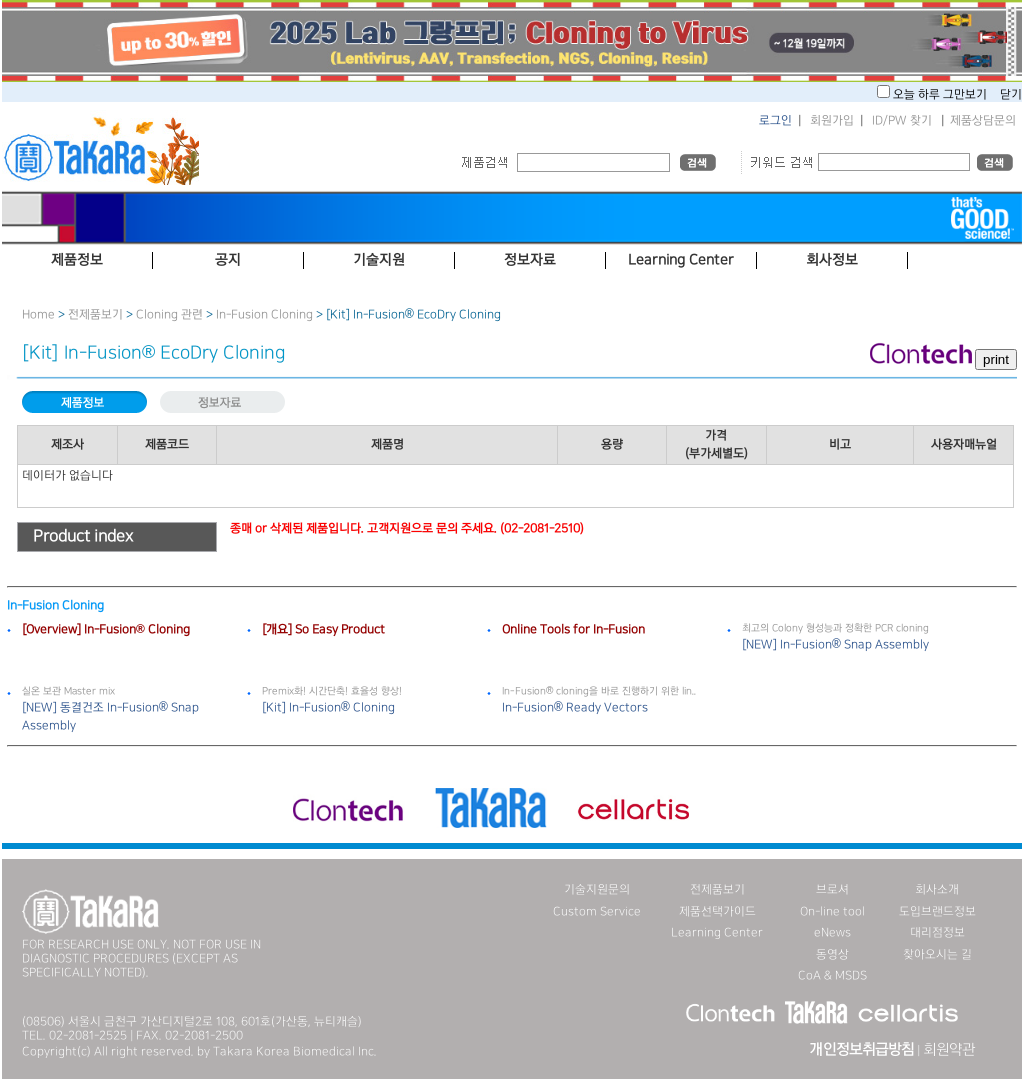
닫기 (1011, 94)
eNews (832, 932)
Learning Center (717, 932)
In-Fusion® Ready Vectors (575, 707)
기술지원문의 (597, 889)
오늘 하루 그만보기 (941, 94)
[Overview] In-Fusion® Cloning (106, 629)
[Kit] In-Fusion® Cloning (328, 707)
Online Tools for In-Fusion (573, 629)
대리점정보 (937, 932)
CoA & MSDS (832, 975)
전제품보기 (95, 314)
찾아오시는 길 (937, 954)
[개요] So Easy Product (323, 629)
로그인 (775, 120)
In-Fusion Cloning (264, 314)
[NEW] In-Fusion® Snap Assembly (835, 644)
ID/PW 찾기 (902, 120)
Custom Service (597, 911)
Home (38, 314)
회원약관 (949, 1050)
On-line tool (832, 911)
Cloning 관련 (169, 314)
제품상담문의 (983, 120)
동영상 (832, 954)
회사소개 (937, 889)
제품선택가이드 (717, 911)
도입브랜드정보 (937, 911)
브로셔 (832, 889)
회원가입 (832, 120)
